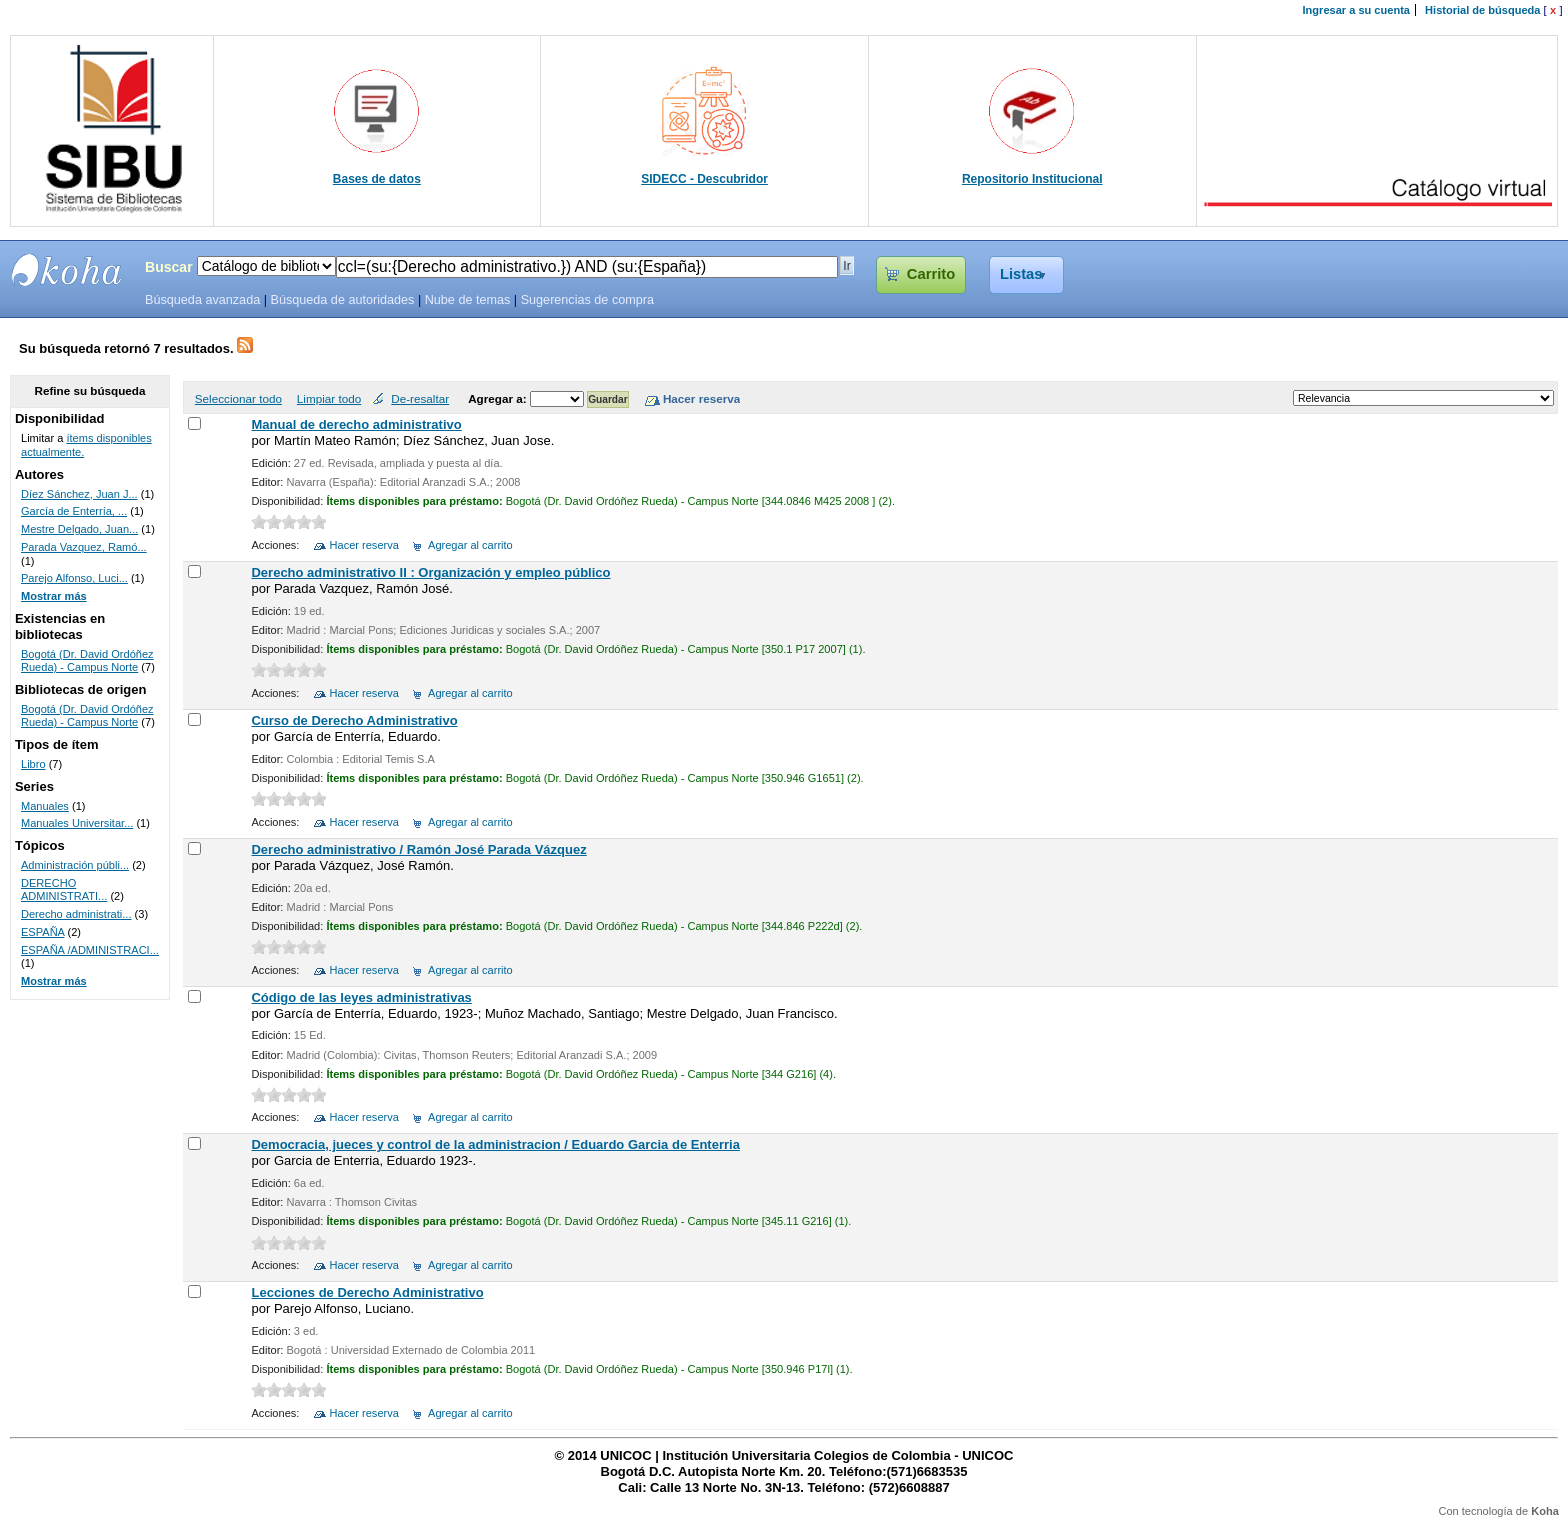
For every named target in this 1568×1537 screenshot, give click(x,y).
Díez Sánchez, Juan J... (79, 494)
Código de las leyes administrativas (361, 997)
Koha (1545, 1511)
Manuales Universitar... (77, 823)
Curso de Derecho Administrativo (354, 720)
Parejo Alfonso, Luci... (74, 578)
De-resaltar (420, 398)
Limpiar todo (329, 398)
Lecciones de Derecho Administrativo (367, 1292)
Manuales (45, 806)
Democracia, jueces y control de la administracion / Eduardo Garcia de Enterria (495, 1144)
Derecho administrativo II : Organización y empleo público (430, 572)
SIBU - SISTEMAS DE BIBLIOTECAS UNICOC (67, 270)
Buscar (169, 267)
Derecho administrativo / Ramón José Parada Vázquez (418, 849)
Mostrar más (54, 596)
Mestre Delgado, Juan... (79, 529)
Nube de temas (468, 300)
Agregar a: (499, 398)
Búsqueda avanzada (202, 300)
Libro (33, 764)
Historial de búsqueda (1482, 10)
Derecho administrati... (76, 914)
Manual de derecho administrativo (356, 424)
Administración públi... (75, 865)
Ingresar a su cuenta (1356, 10)
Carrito (931, 274)
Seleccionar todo (238, 398)
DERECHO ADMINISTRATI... (64, 890)
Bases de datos (377, 179)
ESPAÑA (42, 932)
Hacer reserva (364, 545)
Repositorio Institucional (1032, 179)
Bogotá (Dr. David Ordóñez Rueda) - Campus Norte (87, 661)
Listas (1021, 274)
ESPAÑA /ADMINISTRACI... (90, 950)
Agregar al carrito (470, 545)
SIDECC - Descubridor (704, 179)
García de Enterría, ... (74, 511)
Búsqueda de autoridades (342, 300)
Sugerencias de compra (587, 300)
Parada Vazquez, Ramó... (84, 547)
